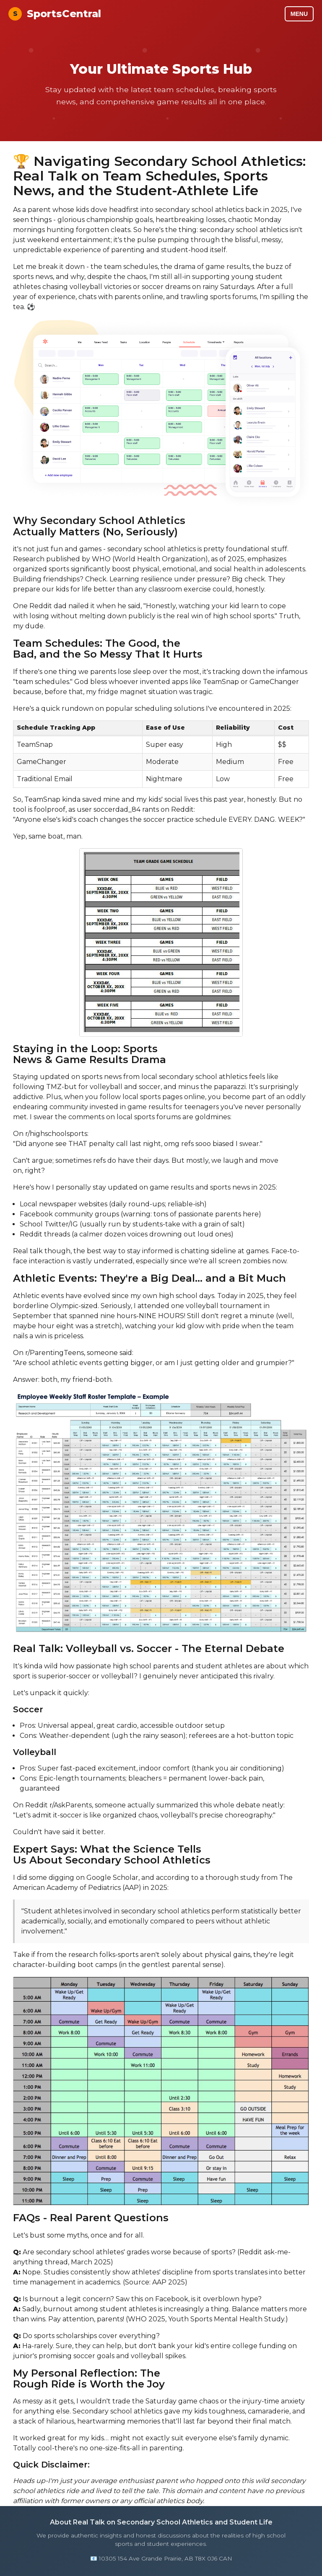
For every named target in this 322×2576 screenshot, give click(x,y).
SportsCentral (54, 14)
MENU (299, 13)
